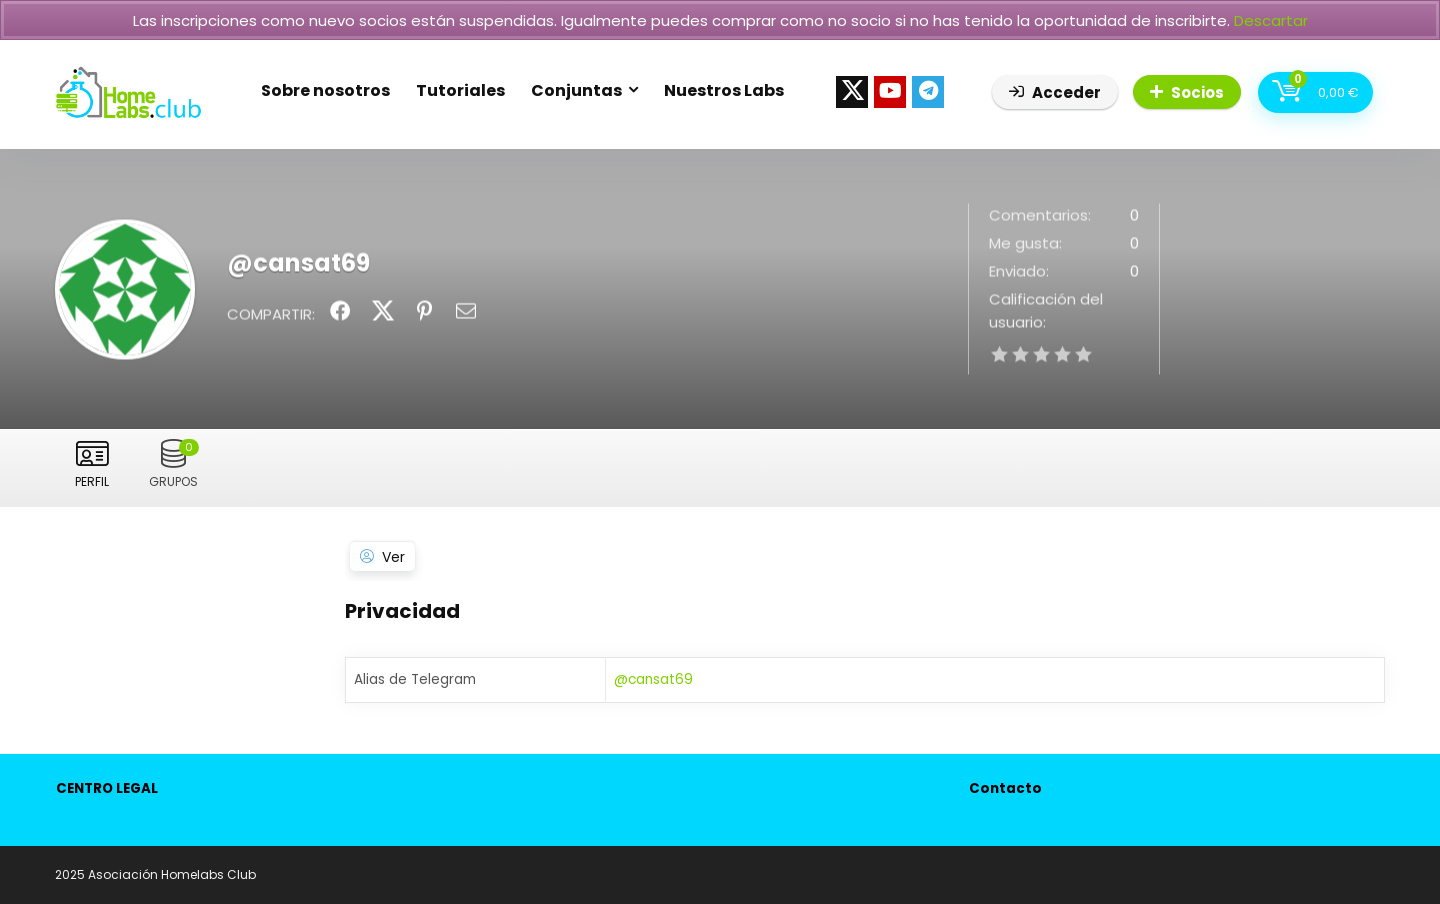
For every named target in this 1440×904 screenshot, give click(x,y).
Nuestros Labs (724, 90)
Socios (1187, 92)
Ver (393, 557)
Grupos (174, 464)
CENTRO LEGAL (107, 788)
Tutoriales (460, 90)
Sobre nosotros (325, 90)
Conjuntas (576, 90)
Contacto (1005, 788)
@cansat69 (653, 679)
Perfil (92, 481)
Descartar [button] (1271, 20)
